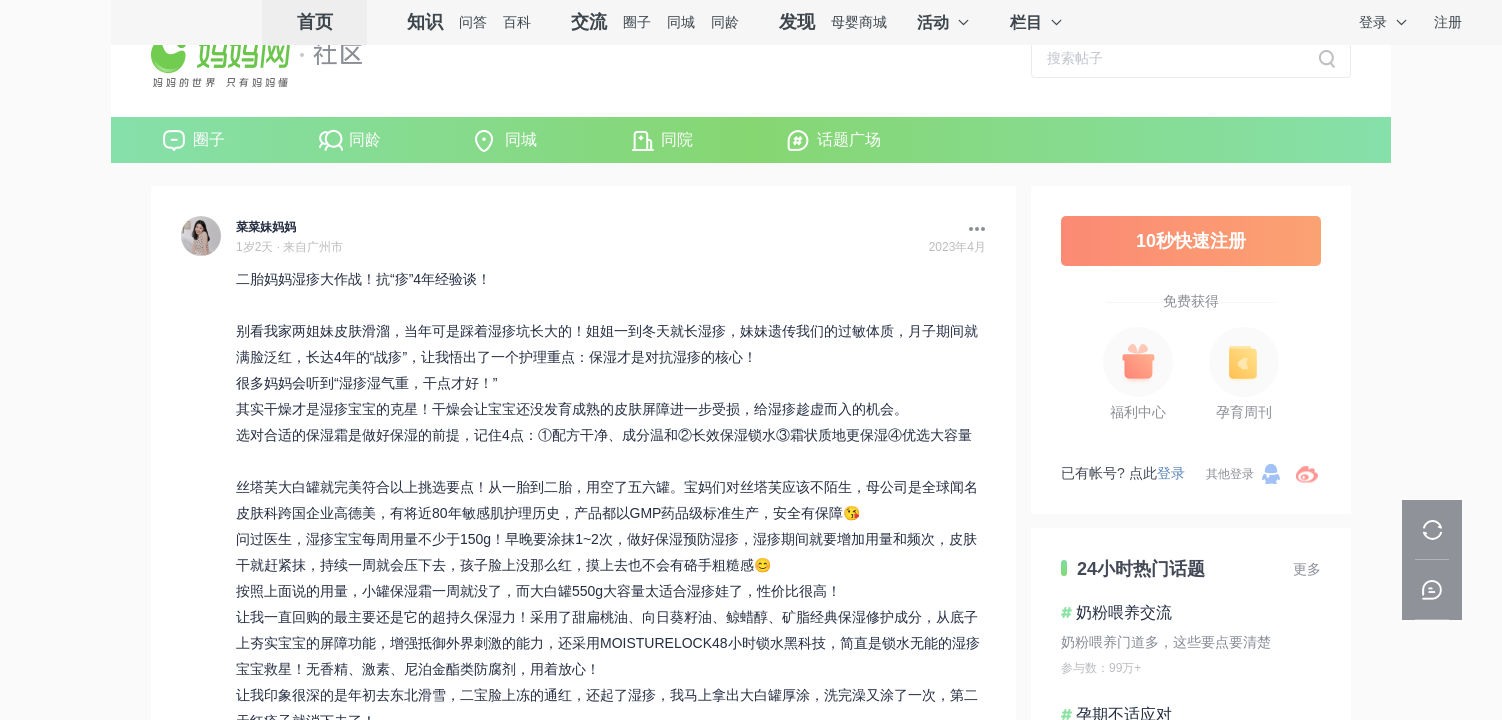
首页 (315, 22)
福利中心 (1138, 412)
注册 (1448, 22)
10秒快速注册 (1191, 241)
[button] (972, 229)
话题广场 (849, 139)
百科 (517, 22)
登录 (1373, 22)
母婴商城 (859, 22)
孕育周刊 (1244, 412)
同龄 (725, 22)
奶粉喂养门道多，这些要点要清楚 (1166, 642)
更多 (1307, 569)
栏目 (1026, 22)
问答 (473, 22)
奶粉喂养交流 (1124, 612)
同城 (681, 22)
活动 (933, 22)
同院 (677, 139)
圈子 (637, 22)
